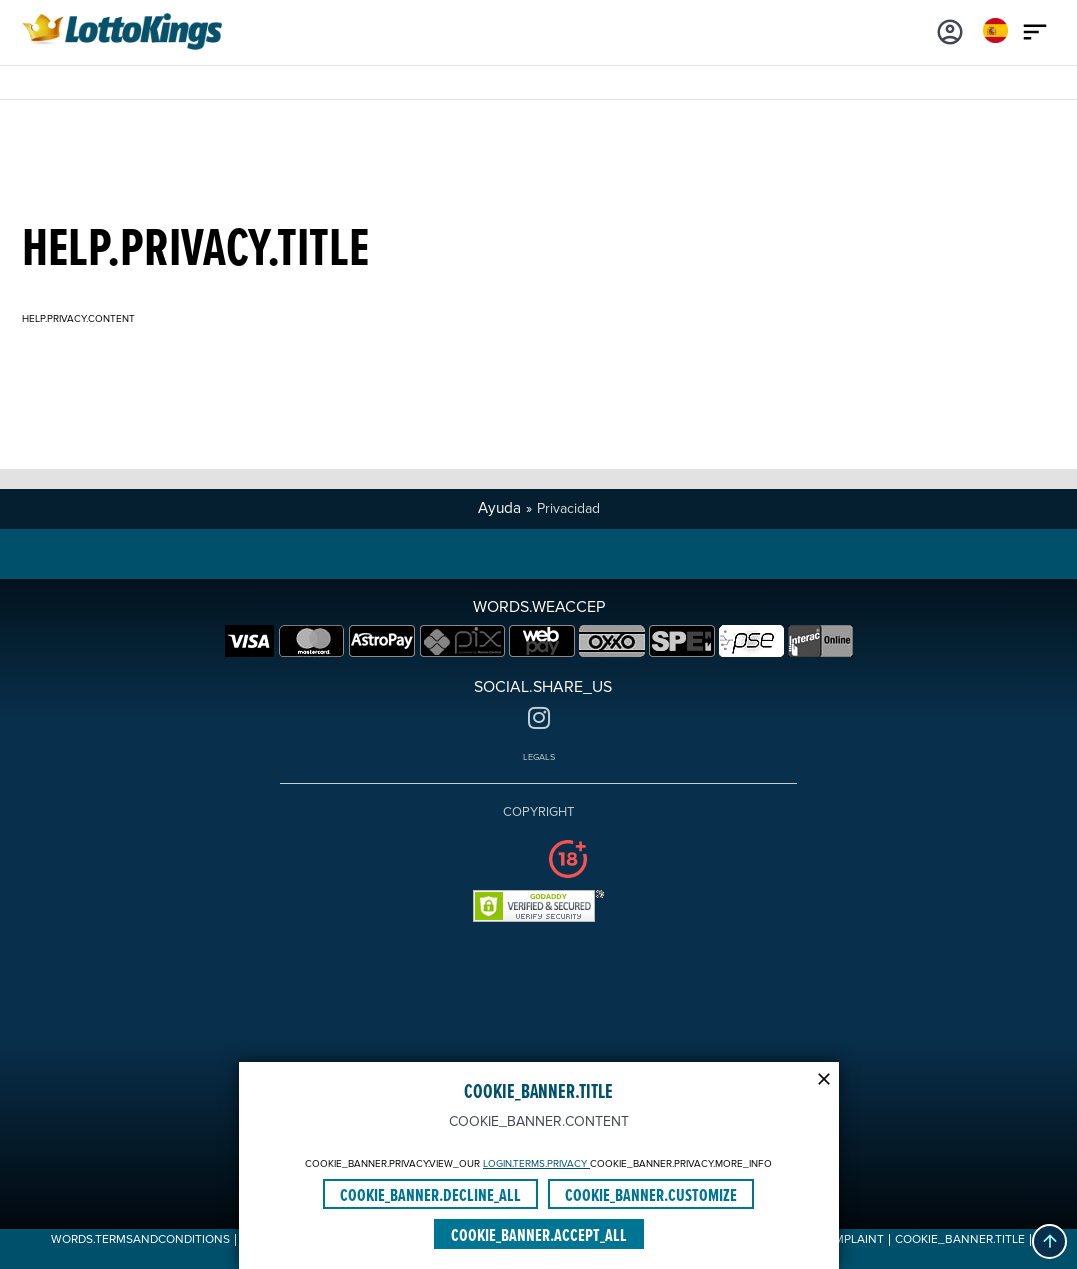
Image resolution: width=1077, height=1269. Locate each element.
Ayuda (499, 508)
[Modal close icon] (824, 1077)
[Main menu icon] (1035, 30)
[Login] (950, 30)
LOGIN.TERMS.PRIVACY (536, 1164)
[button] (1049, 1241)
